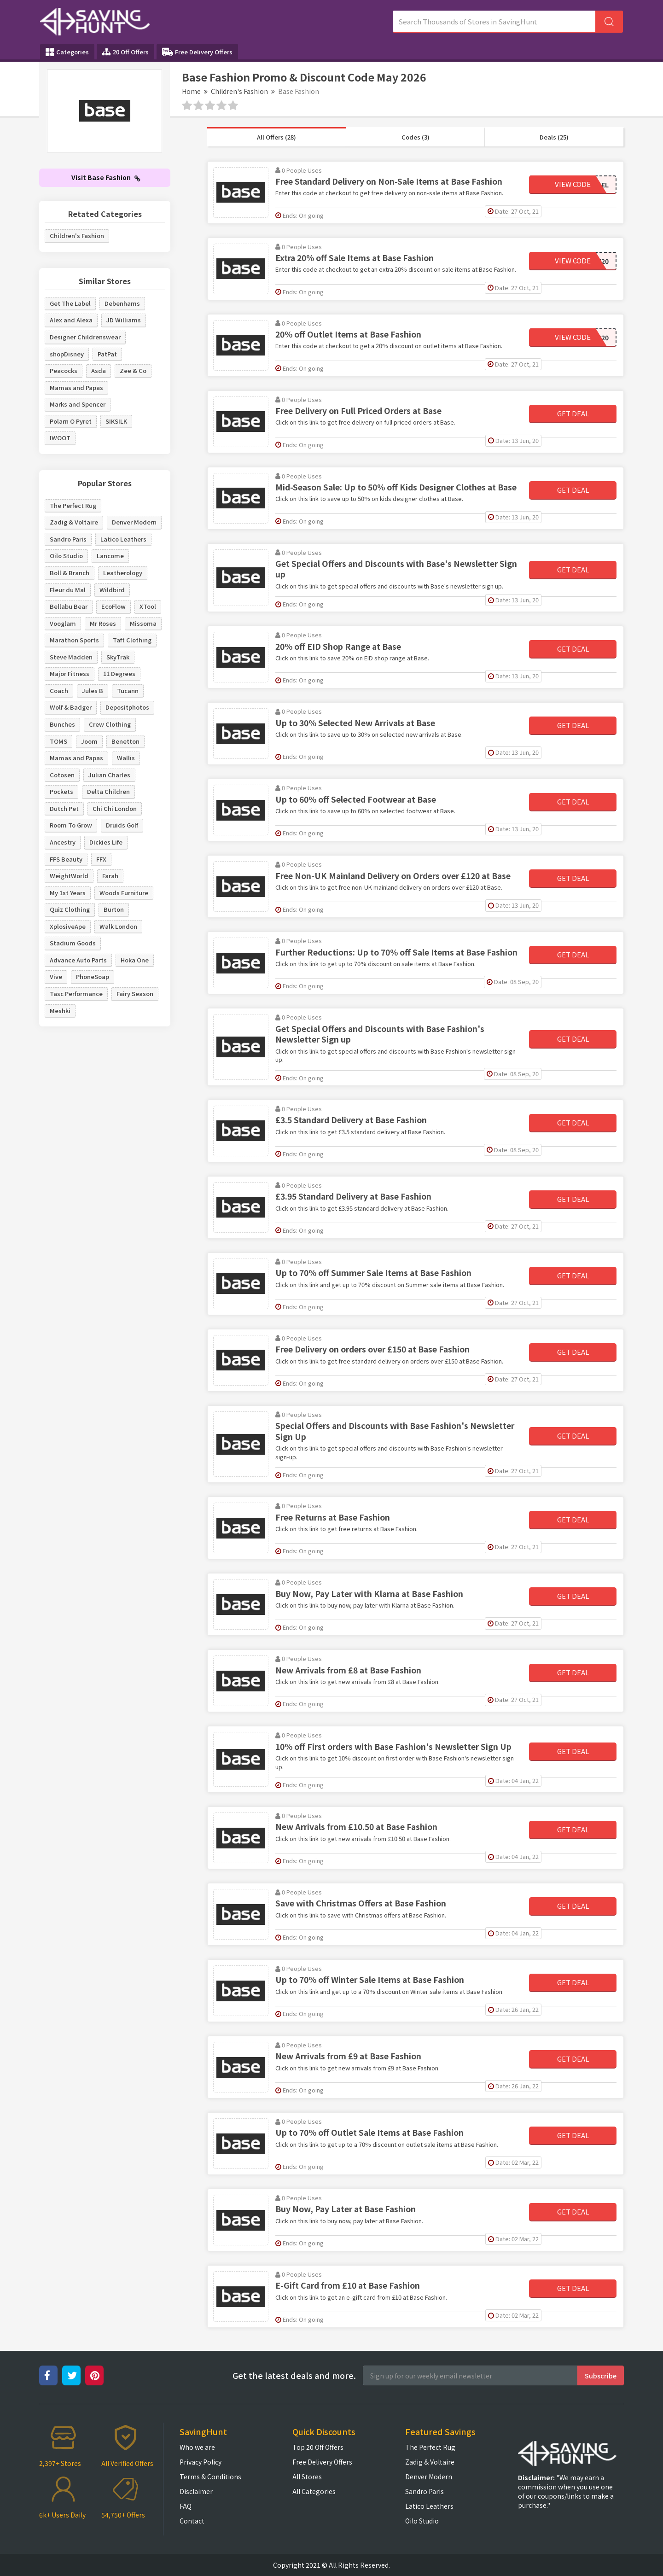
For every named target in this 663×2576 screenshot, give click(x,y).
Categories (67, 52)
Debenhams (122, 303)
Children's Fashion (239, 91)
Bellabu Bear (68, 606)
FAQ (186, 2506)
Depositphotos (127, 707)
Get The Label (70, 303)
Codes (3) (415, 137)
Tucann (128, 690)
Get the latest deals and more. (294, 2375)
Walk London (118, 926)
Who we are (197, 2447)
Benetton (125, 741)
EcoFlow (113, 606)
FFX (101, 859)
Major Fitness (69, 673)
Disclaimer (196, 2491)
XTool (148, 606)
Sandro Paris (68, 539)
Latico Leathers (123, 539)
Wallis (126, 757)
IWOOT (60, 437)
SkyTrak (117, 657)
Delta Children (108, 791)
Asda (98, 370)
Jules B (92, 690)
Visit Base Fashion (105, 177)
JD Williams (123, 319)
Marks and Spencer (77, 404)
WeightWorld (69, 875)
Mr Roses (103, 623)
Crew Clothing (110, 724)
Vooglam (63, 623)
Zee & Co (133, 370)
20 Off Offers (125, 51)
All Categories (314, 2491)
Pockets (61, 791)
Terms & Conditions (210, 2476)
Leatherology (122, 572)
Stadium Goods (73, 942)
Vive (56, 976)
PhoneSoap (92, 976)
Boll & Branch (69, 572)
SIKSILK (116, 421)
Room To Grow (71, 825)
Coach (59, 690)
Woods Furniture (123, 892)
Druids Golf (122, 825)
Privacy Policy (200, 2461)
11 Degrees (119, 673)
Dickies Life (105, 842)
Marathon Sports (74, 639)
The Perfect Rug (73, 505)
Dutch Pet (64, 808)
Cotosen (62, 774)
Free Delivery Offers (197, 52)
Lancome (110, 555)
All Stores (307, 2476)
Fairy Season (134, 993)
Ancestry (63, 842)
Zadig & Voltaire (74, 522)
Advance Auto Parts (78, 960)
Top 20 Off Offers (317, 2447)
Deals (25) (554, 137)
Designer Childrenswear (85, 336)
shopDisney (67, 354)
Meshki (60, 1010)
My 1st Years (68, 892)
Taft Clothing (132, 639)
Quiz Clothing (70, 909)
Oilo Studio (66, 555)
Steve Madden (71, 657)
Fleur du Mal (68, 589)
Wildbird (112, 589)
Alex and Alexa (71, 319)
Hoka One (135, 960)
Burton (114, 909)
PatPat (107, 354)
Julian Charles (109, 774)
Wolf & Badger (71, 707)
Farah (110, 875)
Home (191, 91)
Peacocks (63, 370)
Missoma (143, 623)
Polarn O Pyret (71, 421)
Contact (192, 2520)
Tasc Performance (76, 993)
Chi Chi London (115, 808)
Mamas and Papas (76, 387)
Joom (89, 741)
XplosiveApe (68, 926)
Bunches (62, 724)
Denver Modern (134, 522)
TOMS (58, 741)
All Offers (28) (276, 137)
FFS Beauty (66, 859)
